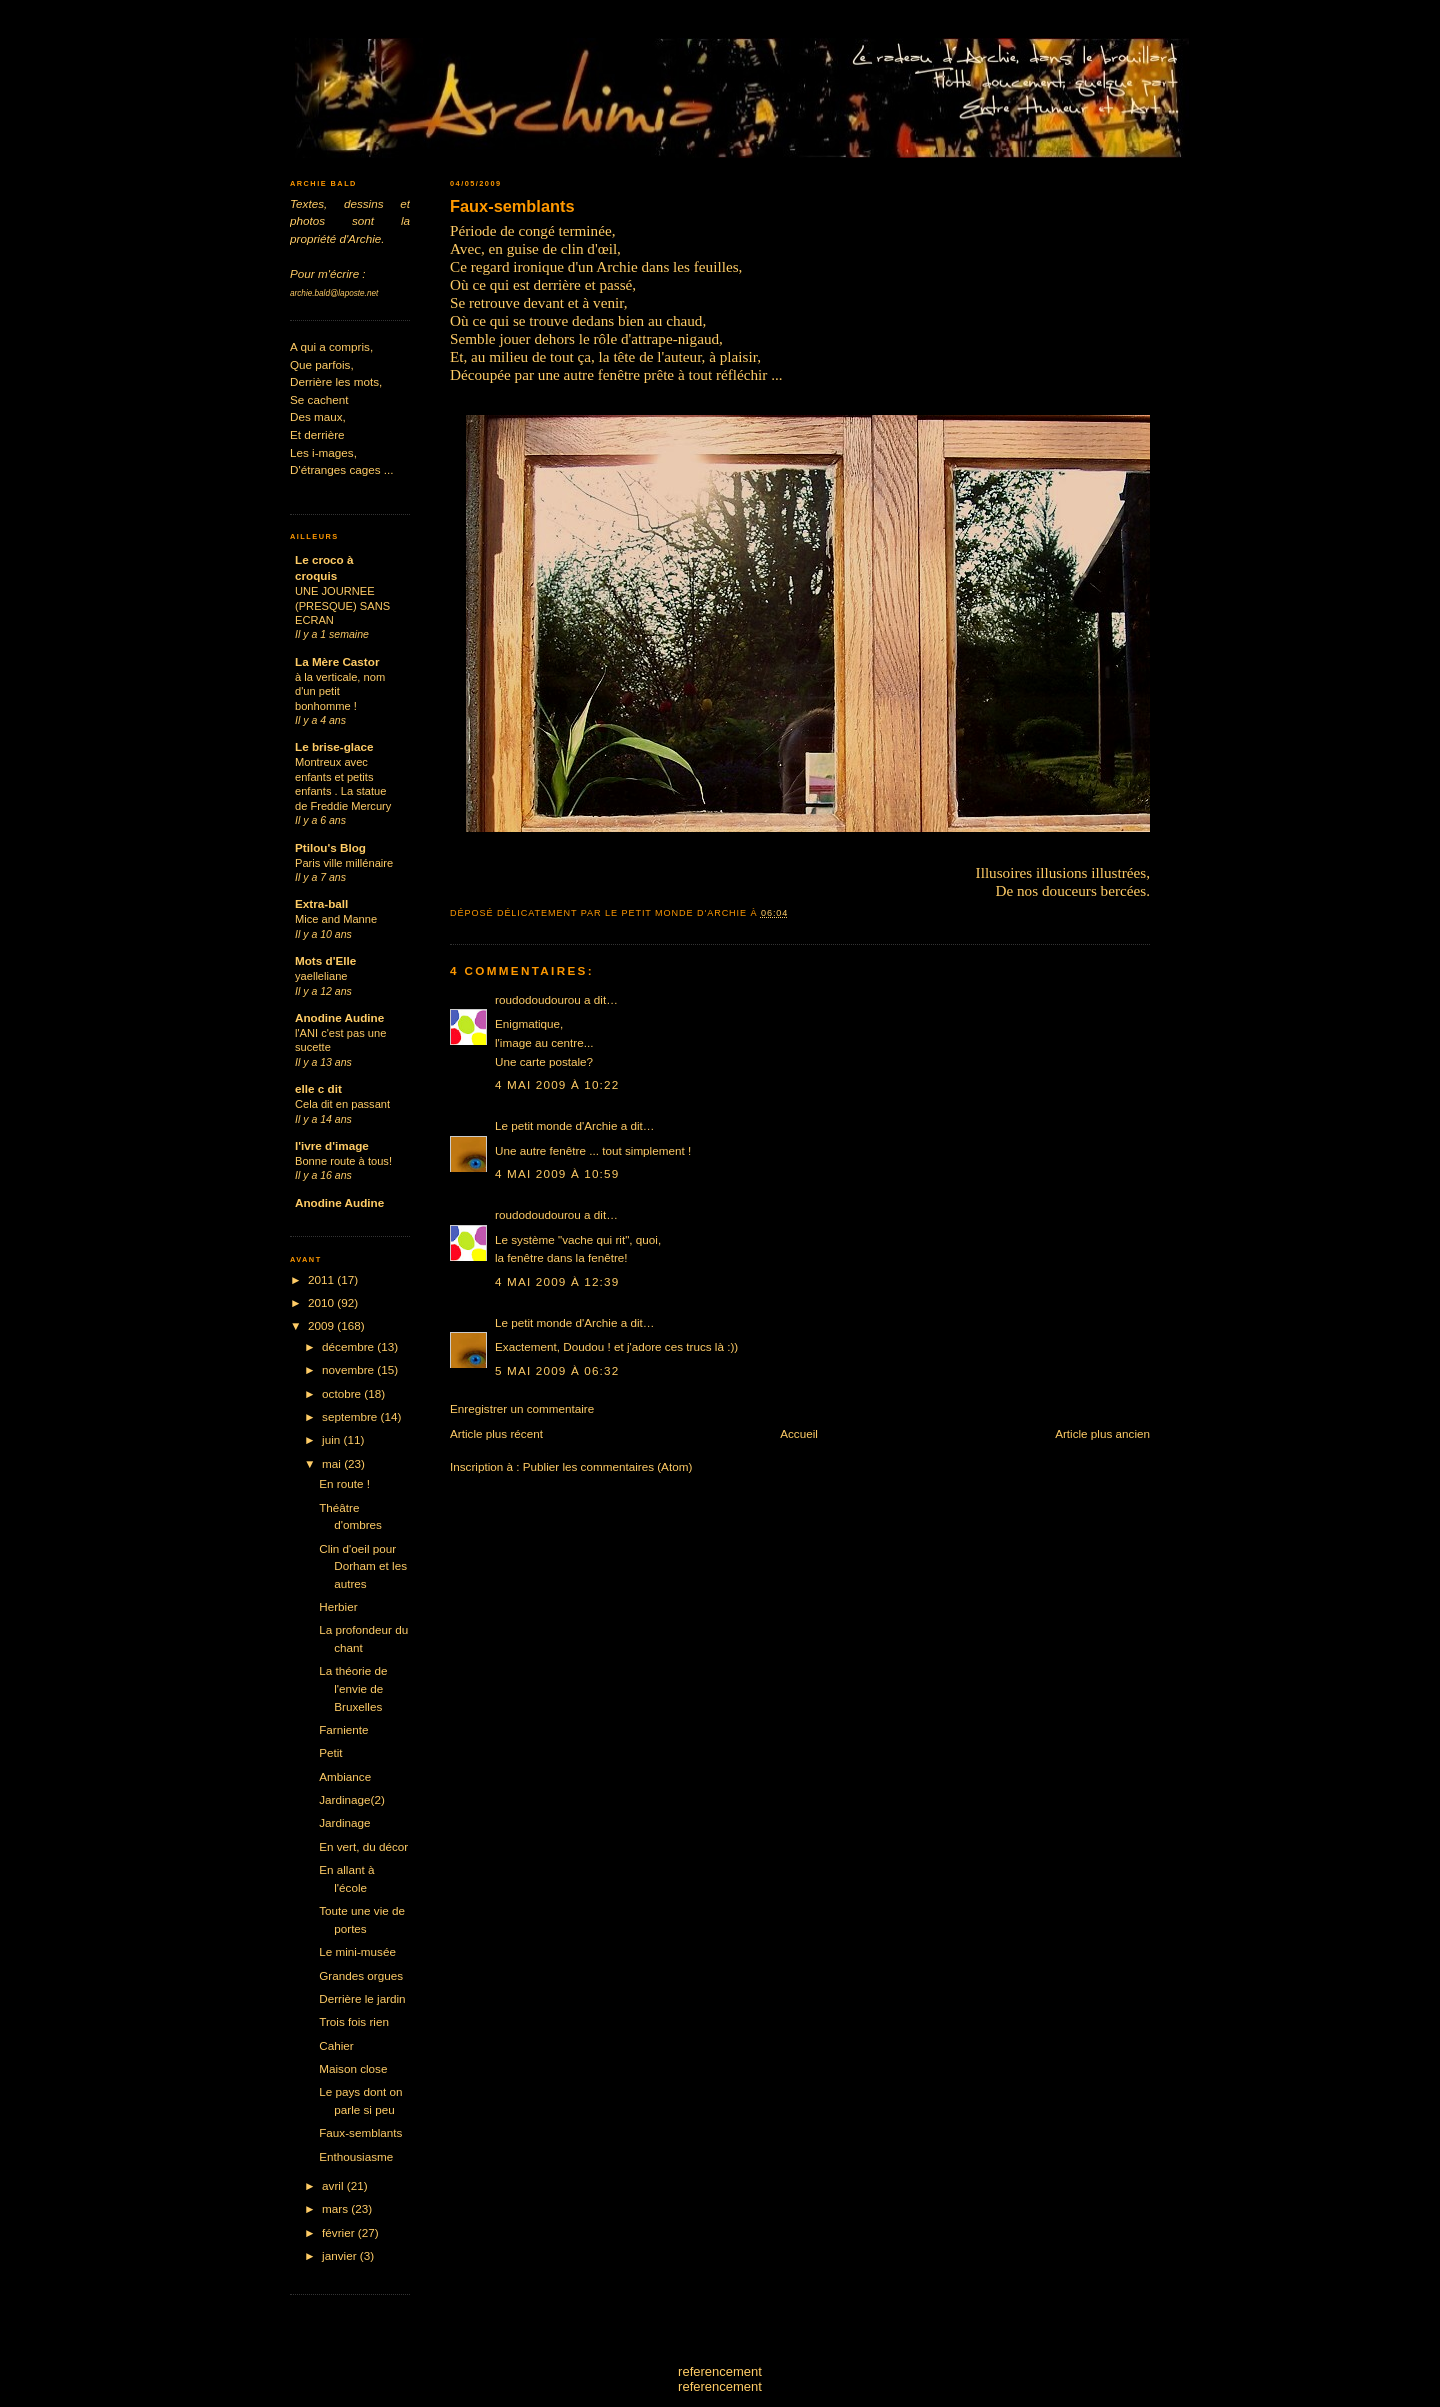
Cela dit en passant (342, 1104)
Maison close (353, 2068)
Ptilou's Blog (330, 847)
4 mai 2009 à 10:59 (557, 1173)
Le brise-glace (334, 746)
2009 (322, 1325)
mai (333, 1463)
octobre (343, 1393)
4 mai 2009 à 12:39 (557, 1281)
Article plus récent (496, 1433)
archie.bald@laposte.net (334, 293)
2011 (322, 1279)
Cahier (336, 2045)
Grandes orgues (361, 1975)
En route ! (344, 1483)
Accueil (799, 1433)
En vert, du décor (363, 1846)
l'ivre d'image (332, 1145)
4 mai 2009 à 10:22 (557, 1084)
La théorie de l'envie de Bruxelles (353, 1688)
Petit (330, 1752)
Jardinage (344, 1822)
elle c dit (318, 1088)
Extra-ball (321, 903)
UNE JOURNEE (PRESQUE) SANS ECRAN (342, 605)
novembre (349, 1369)
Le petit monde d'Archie (556, 1125)
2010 (322, 1302)
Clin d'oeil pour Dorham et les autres (363, 1566)
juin (332, 1439)
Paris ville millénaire (344, 863)
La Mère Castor (337, 661)
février (340, 2232)
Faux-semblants (512, 206)
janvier (341, 2255)
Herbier (338, 1606)
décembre (349, 1346)
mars (336, 2208)
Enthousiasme (356, 2156)
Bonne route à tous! (343, 1161)
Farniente (343, 1729)
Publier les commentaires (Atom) (608, 1466)
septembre (351, 1416)
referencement (720, 2371)
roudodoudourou (538, 999)
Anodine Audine (339, 1017)
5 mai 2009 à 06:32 (557, 1370)
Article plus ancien (1102, 1433)
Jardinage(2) (352, 1799)
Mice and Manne (336, 919)
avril (334, 2185)
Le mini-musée (357, 1951)
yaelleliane (321, 976)
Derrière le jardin (362, 1998)
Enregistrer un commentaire (522, 1408)
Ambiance (345, 1776)
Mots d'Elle (325, 960)
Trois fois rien (354, 2021)
